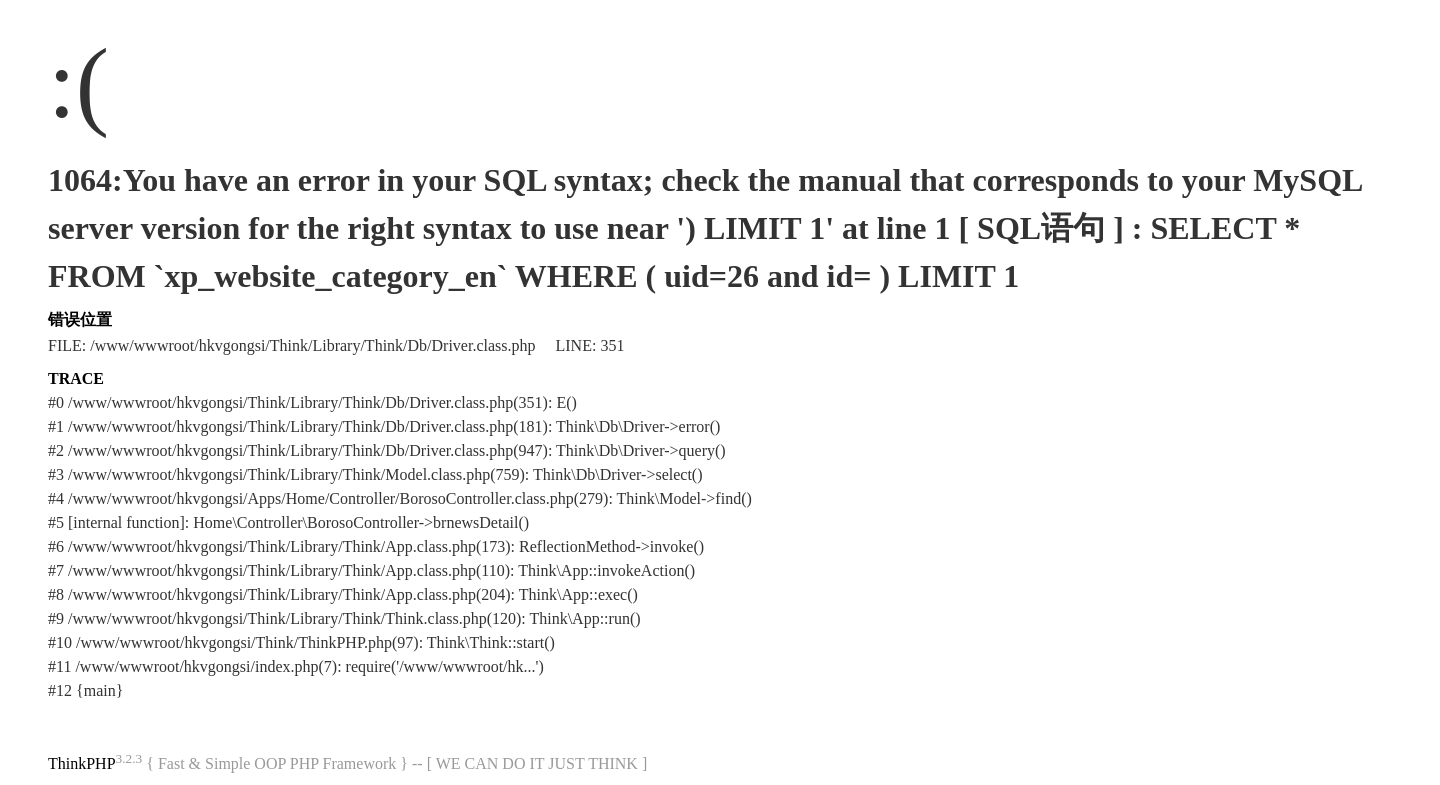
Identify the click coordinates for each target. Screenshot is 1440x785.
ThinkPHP (82, 763)
